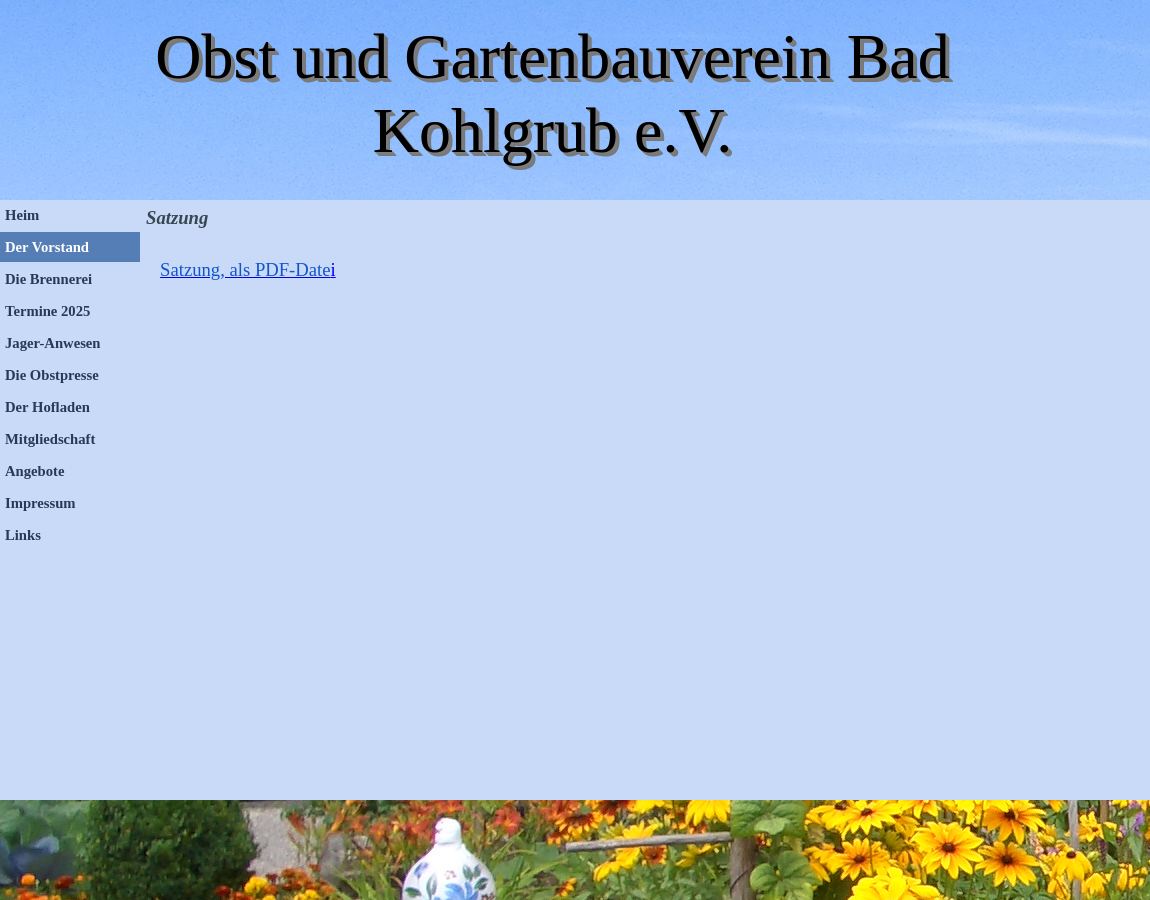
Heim (22, 215)
